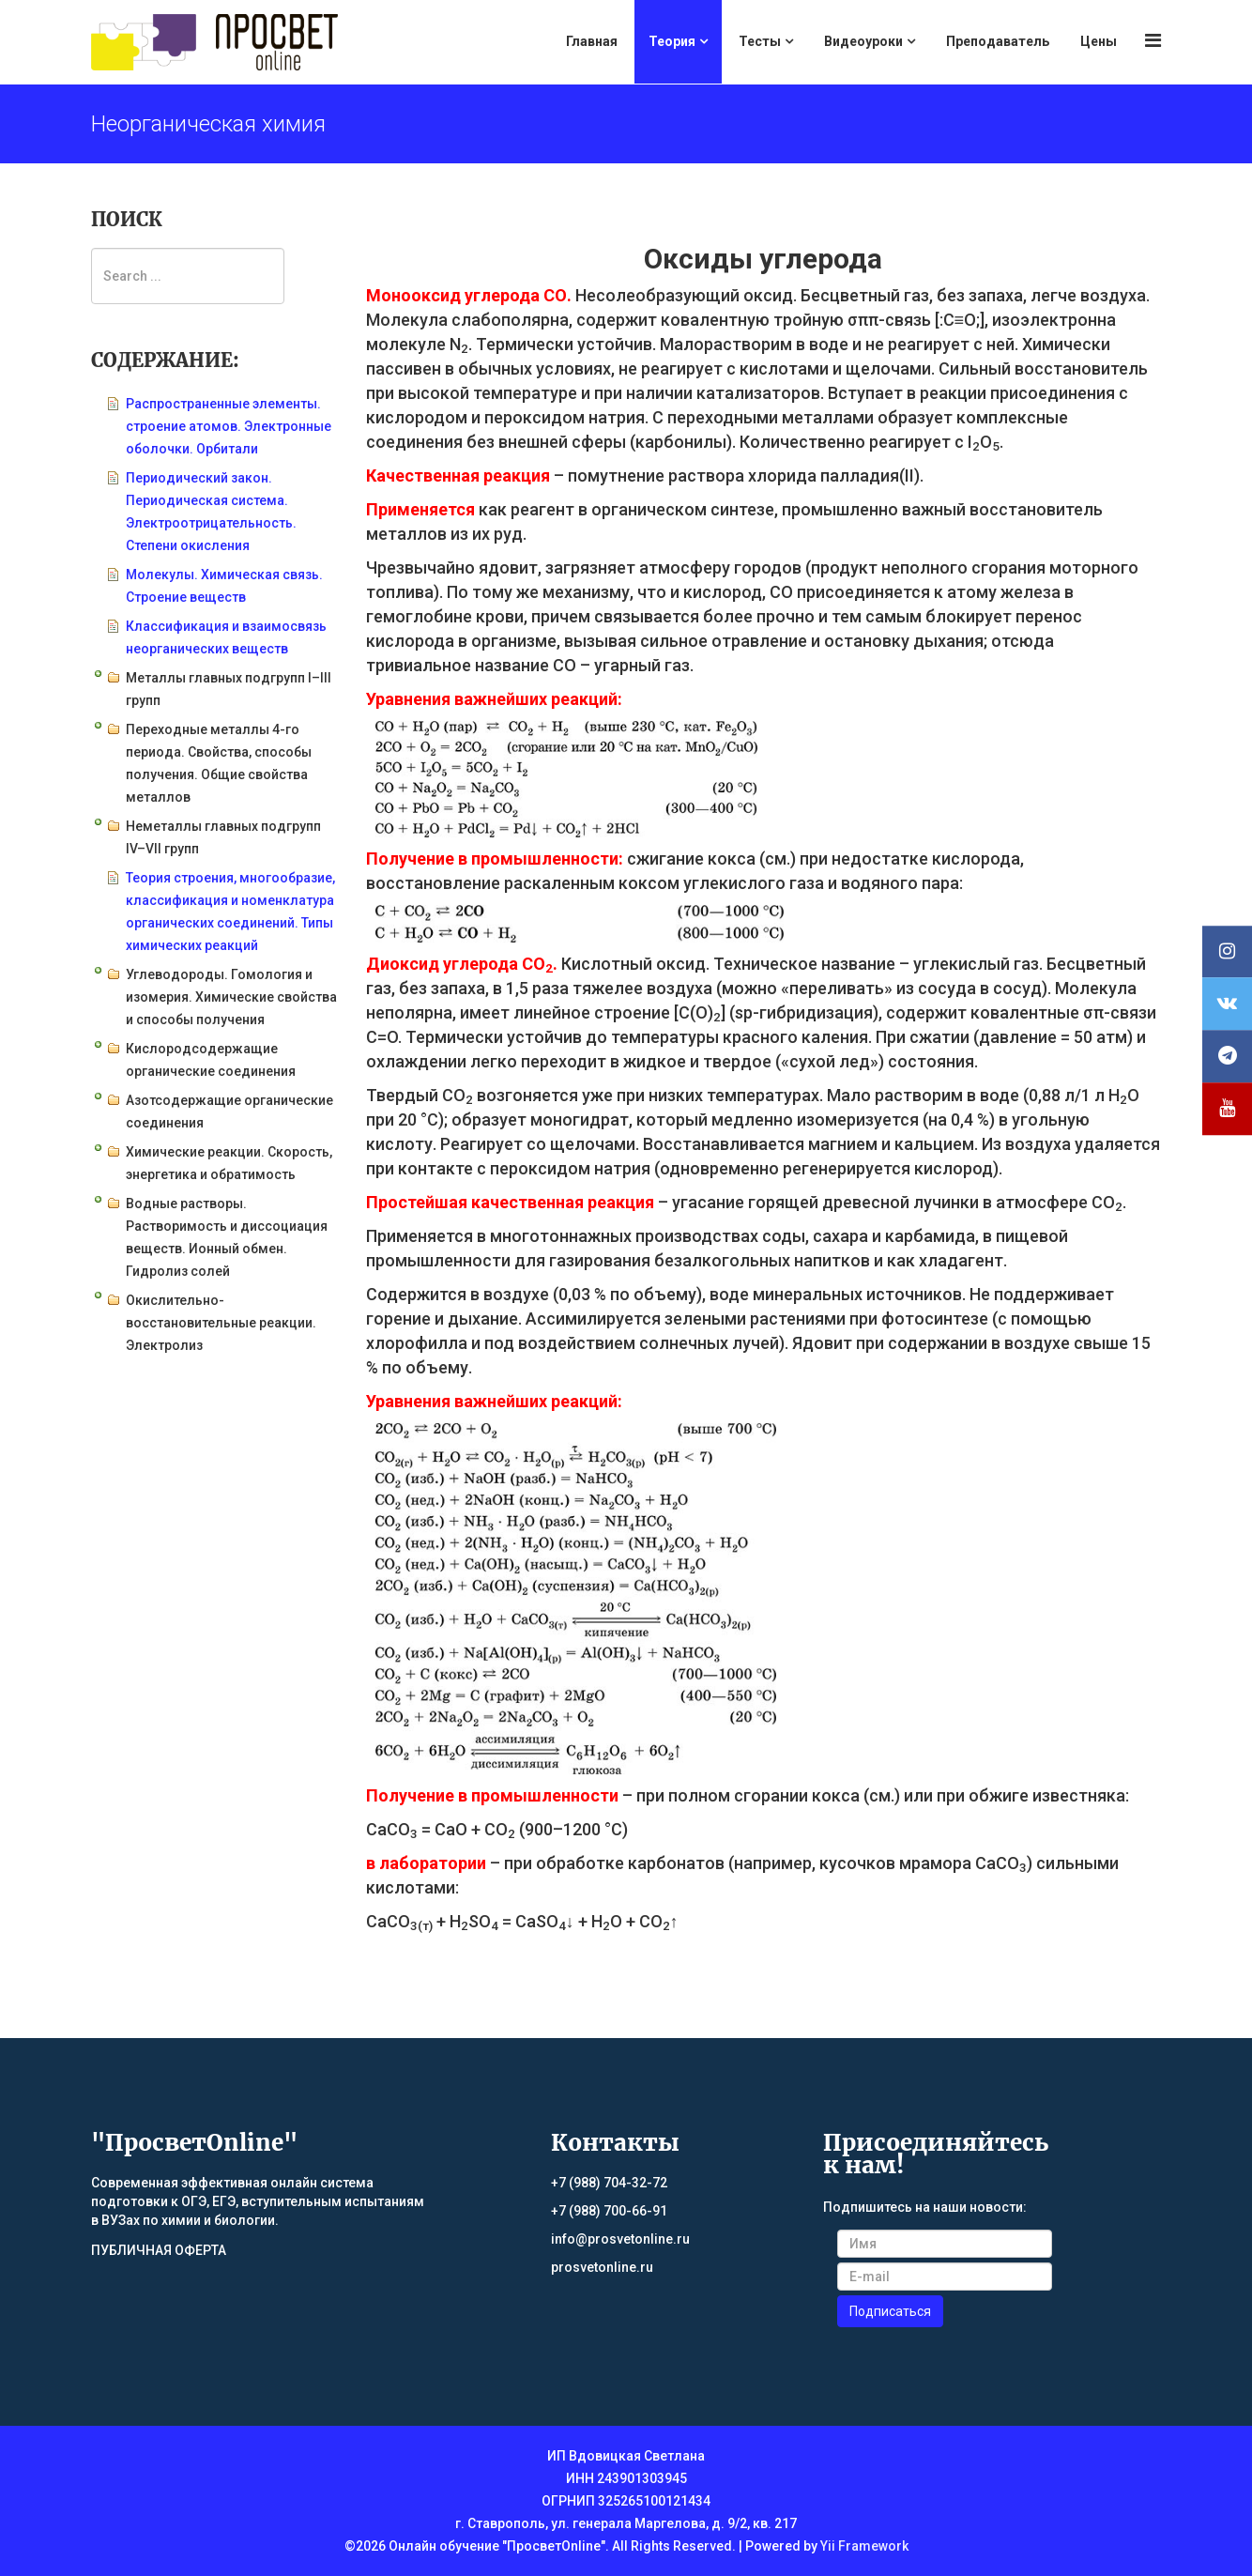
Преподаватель (997, 41)
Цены (1098, 41)
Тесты (760, 41)
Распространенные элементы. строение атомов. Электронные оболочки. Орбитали (228, 426)
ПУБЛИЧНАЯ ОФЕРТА (158, 2250)
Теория (672, 41)
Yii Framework (864, 2545)
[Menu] (1153, 41)
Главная (592, 41)
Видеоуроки (863, 41)
